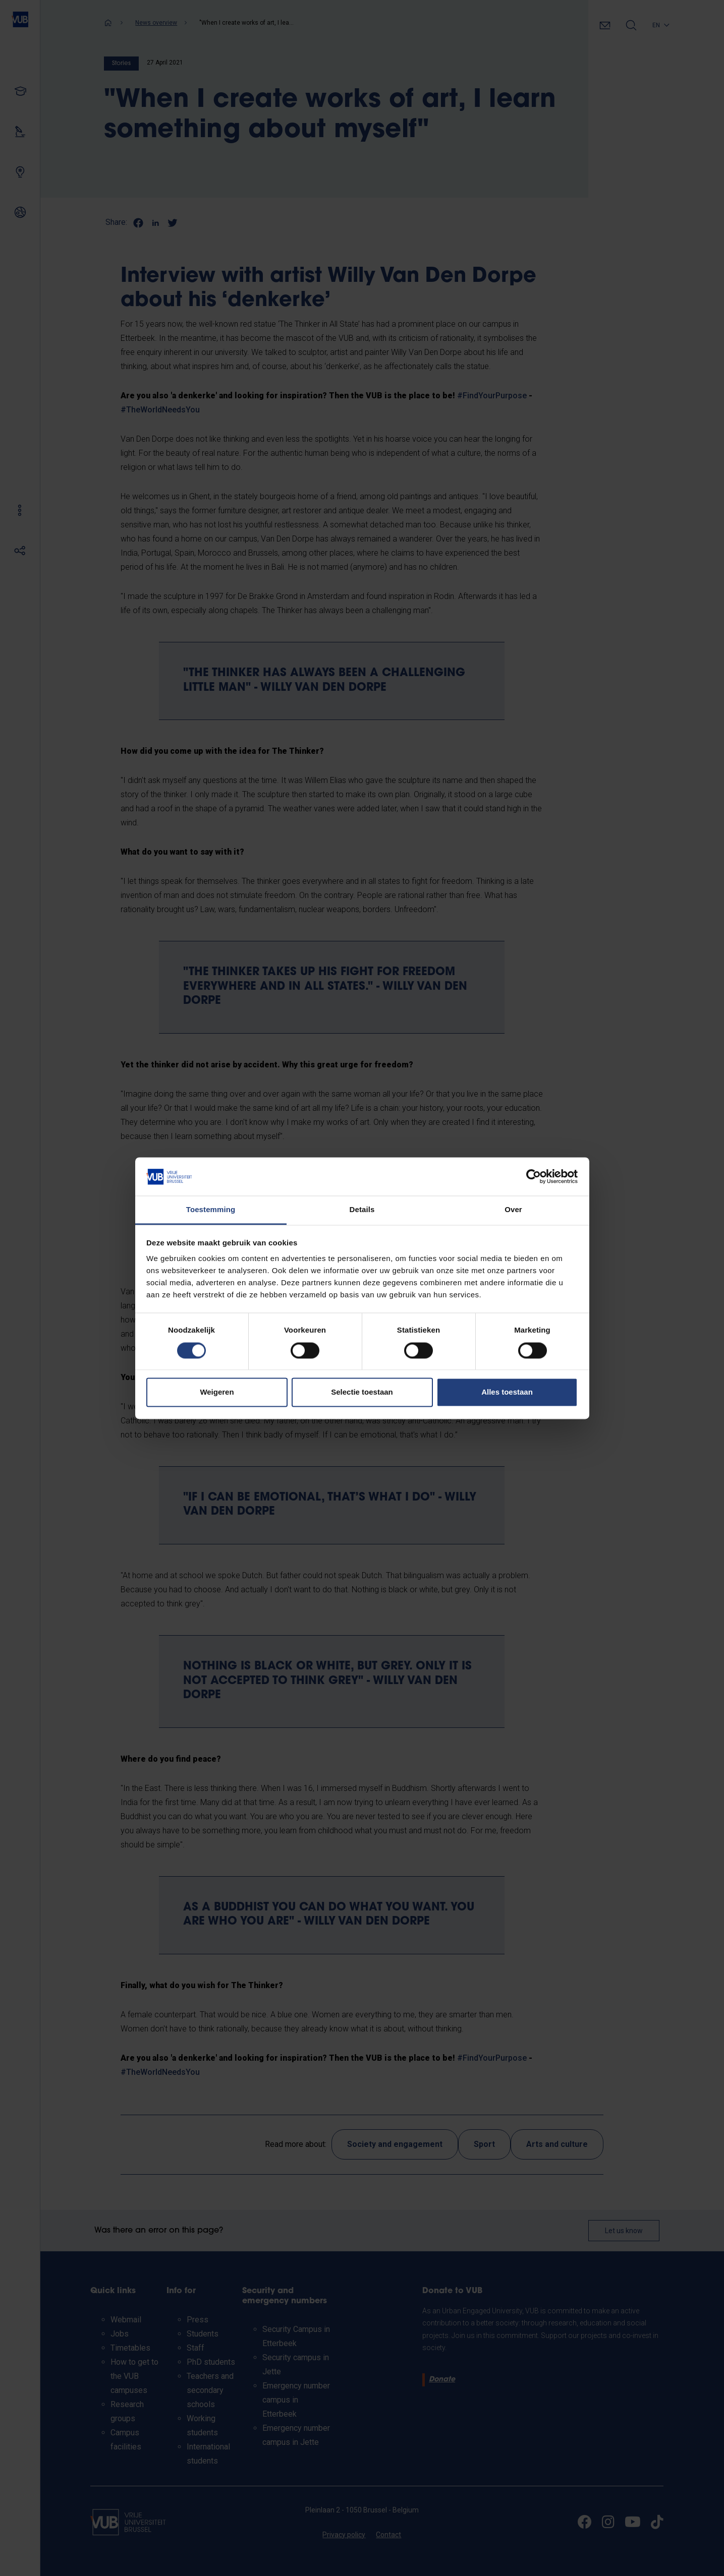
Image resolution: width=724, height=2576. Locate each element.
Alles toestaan (507, 1392)
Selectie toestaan (362, 1392)
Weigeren (217, 1392)
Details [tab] (362, 1210)
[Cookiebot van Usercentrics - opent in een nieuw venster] (533, 1176)
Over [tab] (513, 1210)
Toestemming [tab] (211, 1210)
